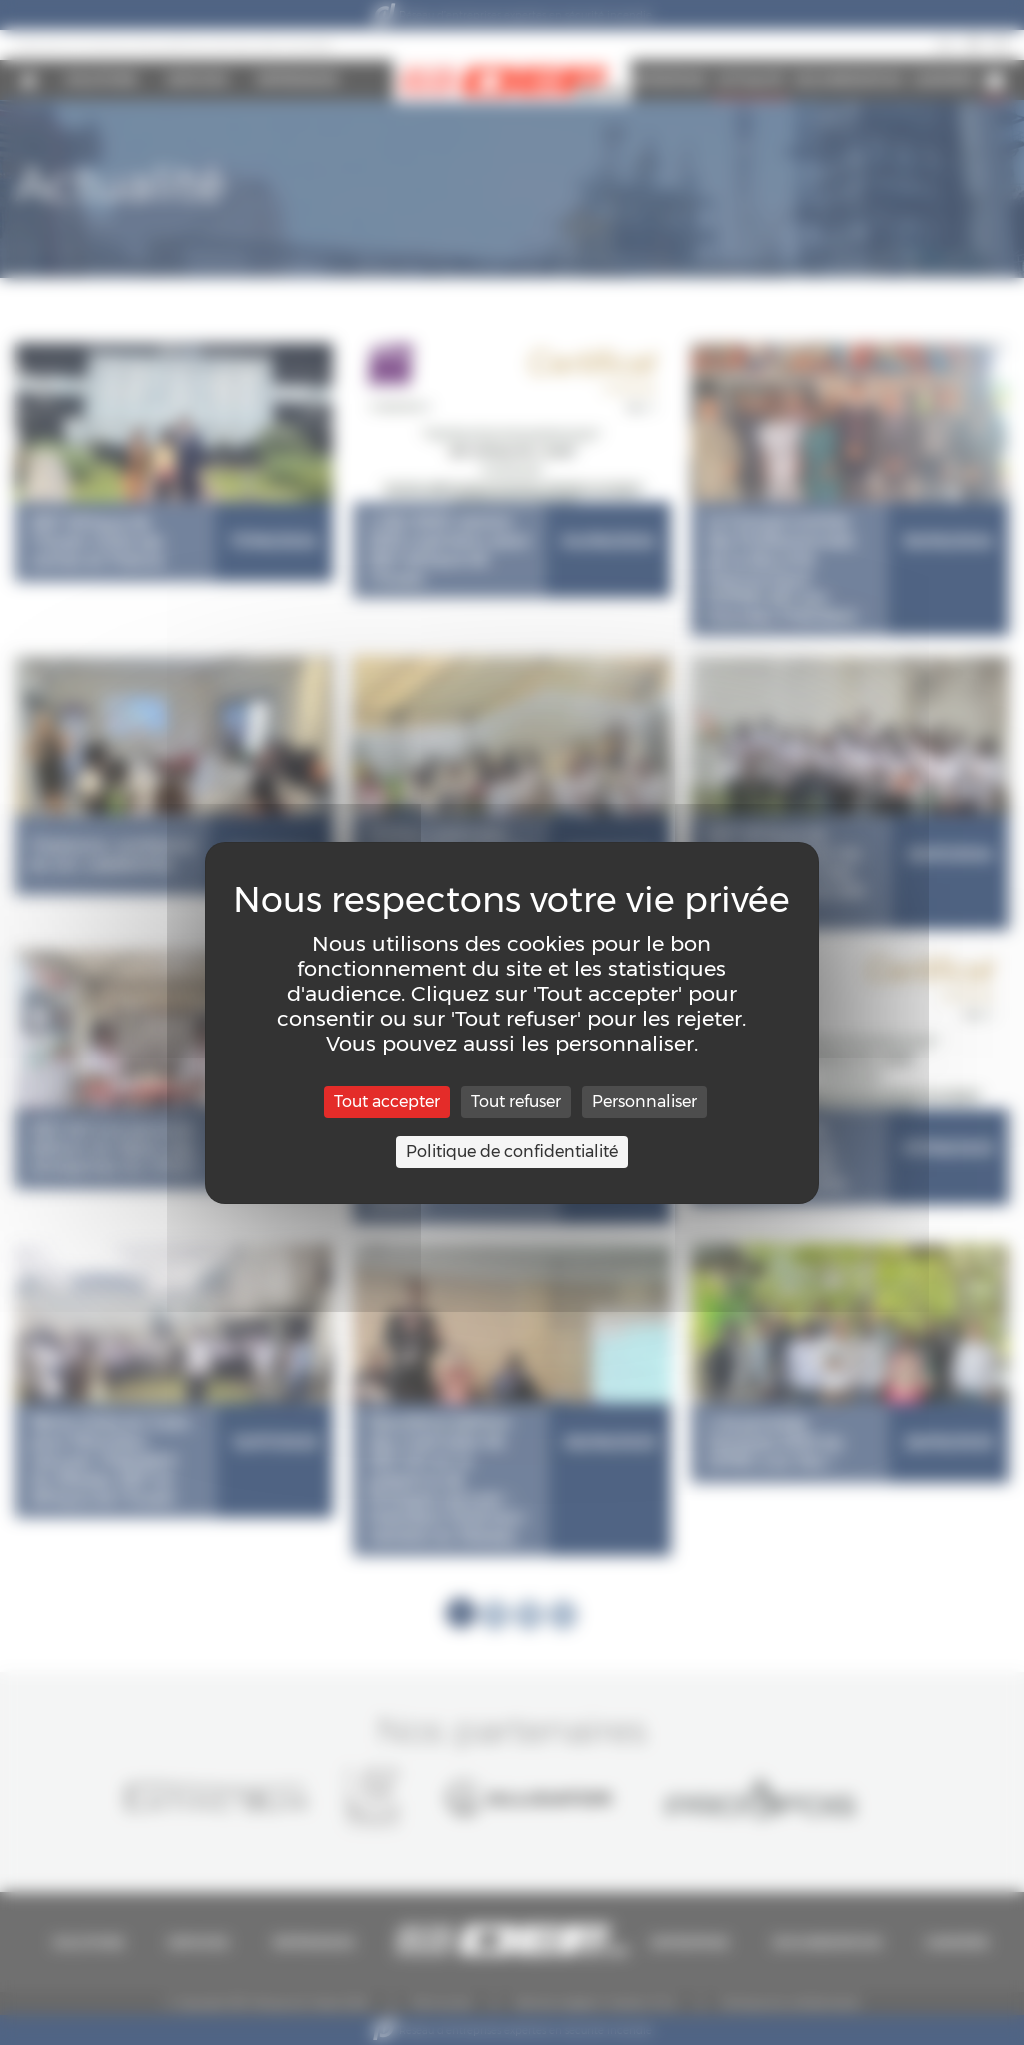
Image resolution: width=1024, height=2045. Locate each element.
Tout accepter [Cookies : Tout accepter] (387, 1101)
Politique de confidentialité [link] (512, 1151)
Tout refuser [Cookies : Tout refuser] (516, 1101)
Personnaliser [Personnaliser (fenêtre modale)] (644, 1101)
